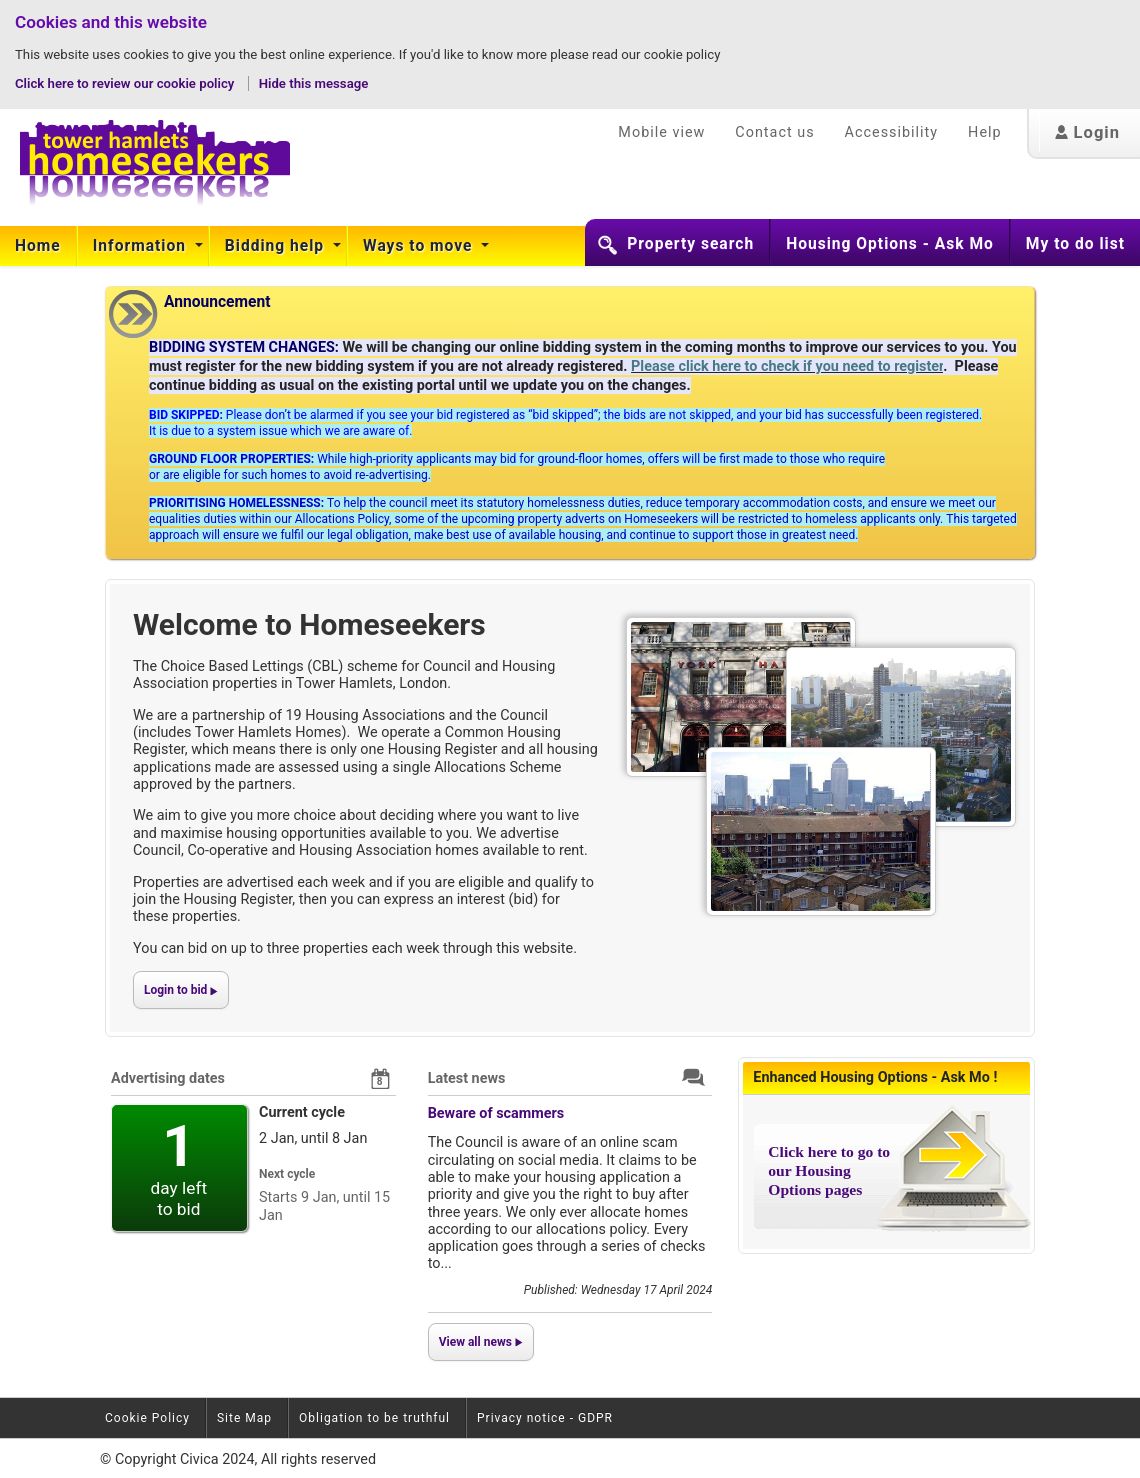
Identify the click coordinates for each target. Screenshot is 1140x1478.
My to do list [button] (1075, 244)
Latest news (467, 1078)
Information (142, 246)
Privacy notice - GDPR (545, 1418)
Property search (690, 244)
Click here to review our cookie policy (126, 83)
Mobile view (661, 132)
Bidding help (277, 246)
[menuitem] (38, 246)
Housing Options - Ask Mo (890, 244)
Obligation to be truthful (374, 1418)
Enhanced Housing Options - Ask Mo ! (875, 1077)
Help (984, 132)
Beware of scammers (496, 1113)
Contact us (774, 132)
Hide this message (314, 83)
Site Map (244, 1418)
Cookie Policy (147, 1418)
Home (38, 246)
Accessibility (892, 132)
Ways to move (420, 246)
